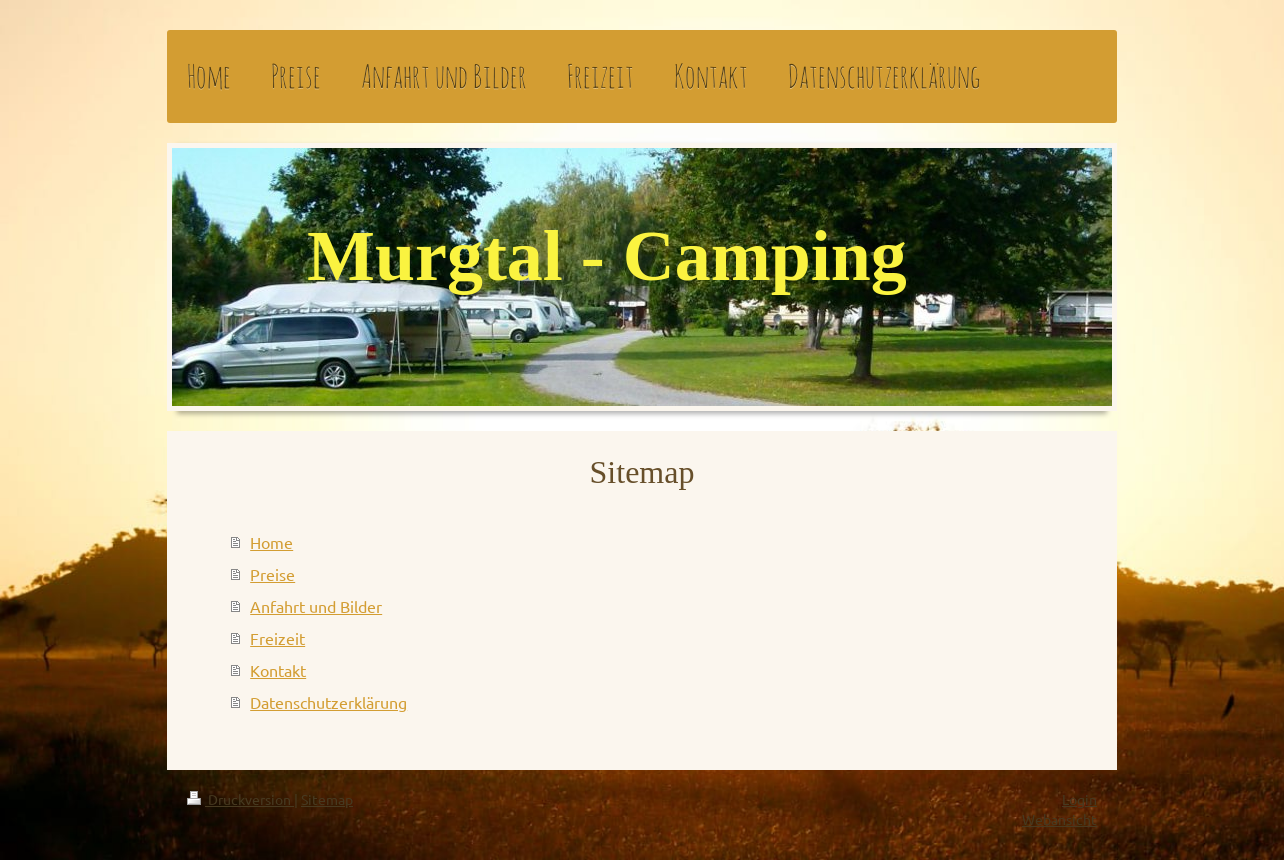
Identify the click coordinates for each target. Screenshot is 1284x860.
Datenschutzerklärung (328, 702)
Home (271, 542)
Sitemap (327, 799)
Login (1079, 799)
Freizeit (277, 638)
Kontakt (278, 670)
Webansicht (1059, 819)
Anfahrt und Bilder (316, 606)
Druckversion (240, 799)
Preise (272, 574)
